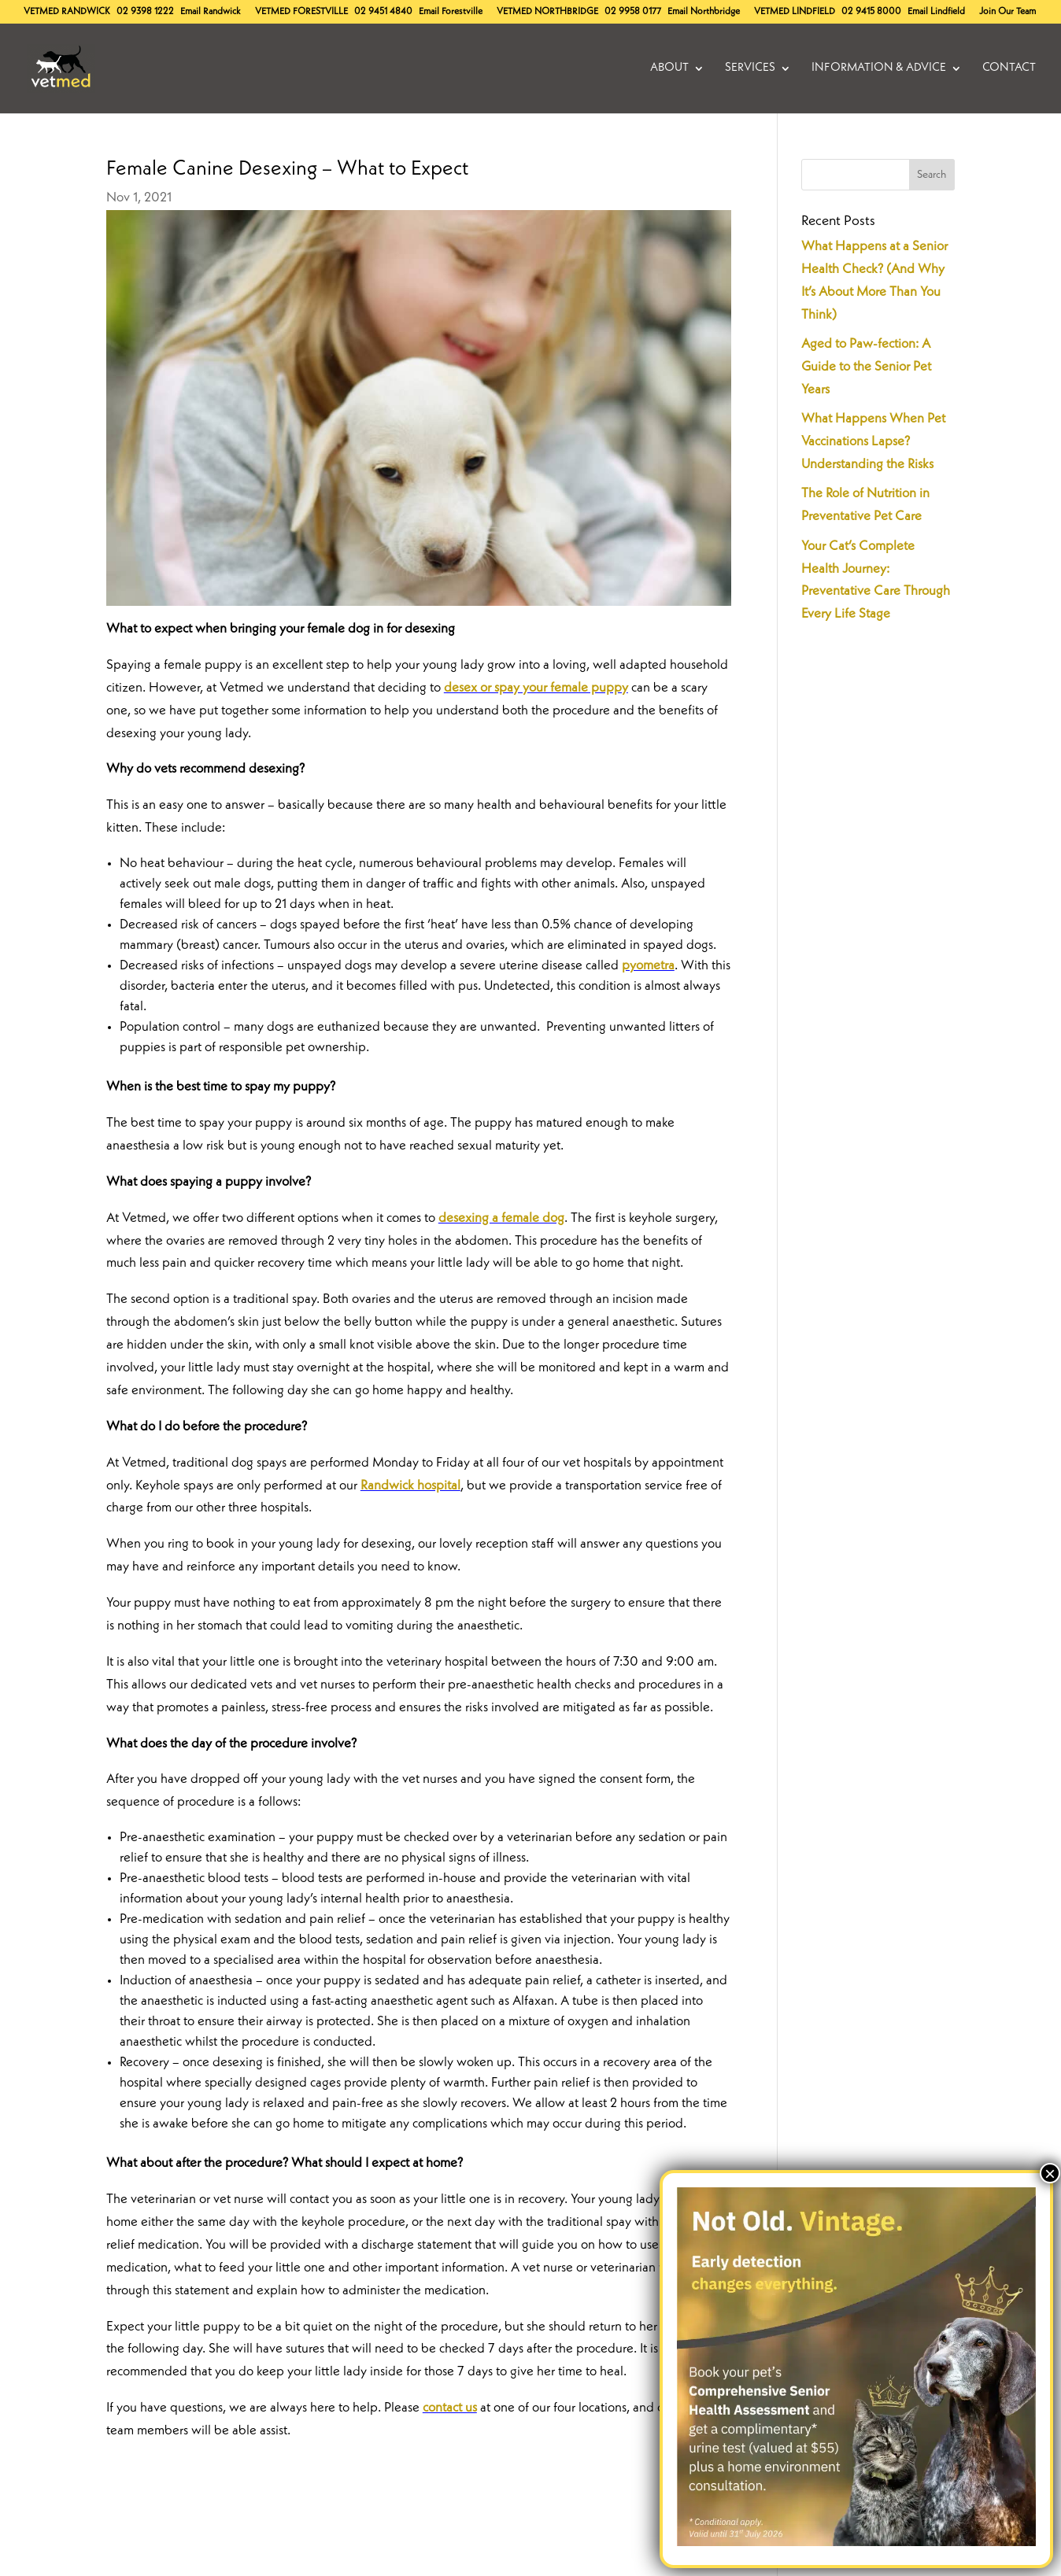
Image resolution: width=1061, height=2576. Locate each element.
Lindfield (794, 12)
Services (750, 68)
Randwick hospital (410, 1486)
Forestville (301, 12)
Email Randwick (210, 12)
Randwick (67, 12)
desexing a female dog (501, 1218)
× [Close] (1049, 2173)
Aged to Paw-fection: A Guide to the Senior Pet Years (866, 367)
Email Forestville (450, 12)
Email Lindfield (936, 12)
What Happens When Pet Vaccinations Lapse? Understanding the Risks (873, 441)
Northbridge (547, 12)
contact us (450, 2408)
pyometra (648, 965)
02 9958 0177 (632, 12)
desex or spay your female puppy (536, 688)
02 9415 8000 (871, 12)
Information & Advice (878, 68)
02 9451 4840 (383, 12)
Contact (1009, 68)
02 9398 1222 (145, 12)
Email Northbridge (703, 12)
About (669, 68)
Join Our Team (1007, 12)
